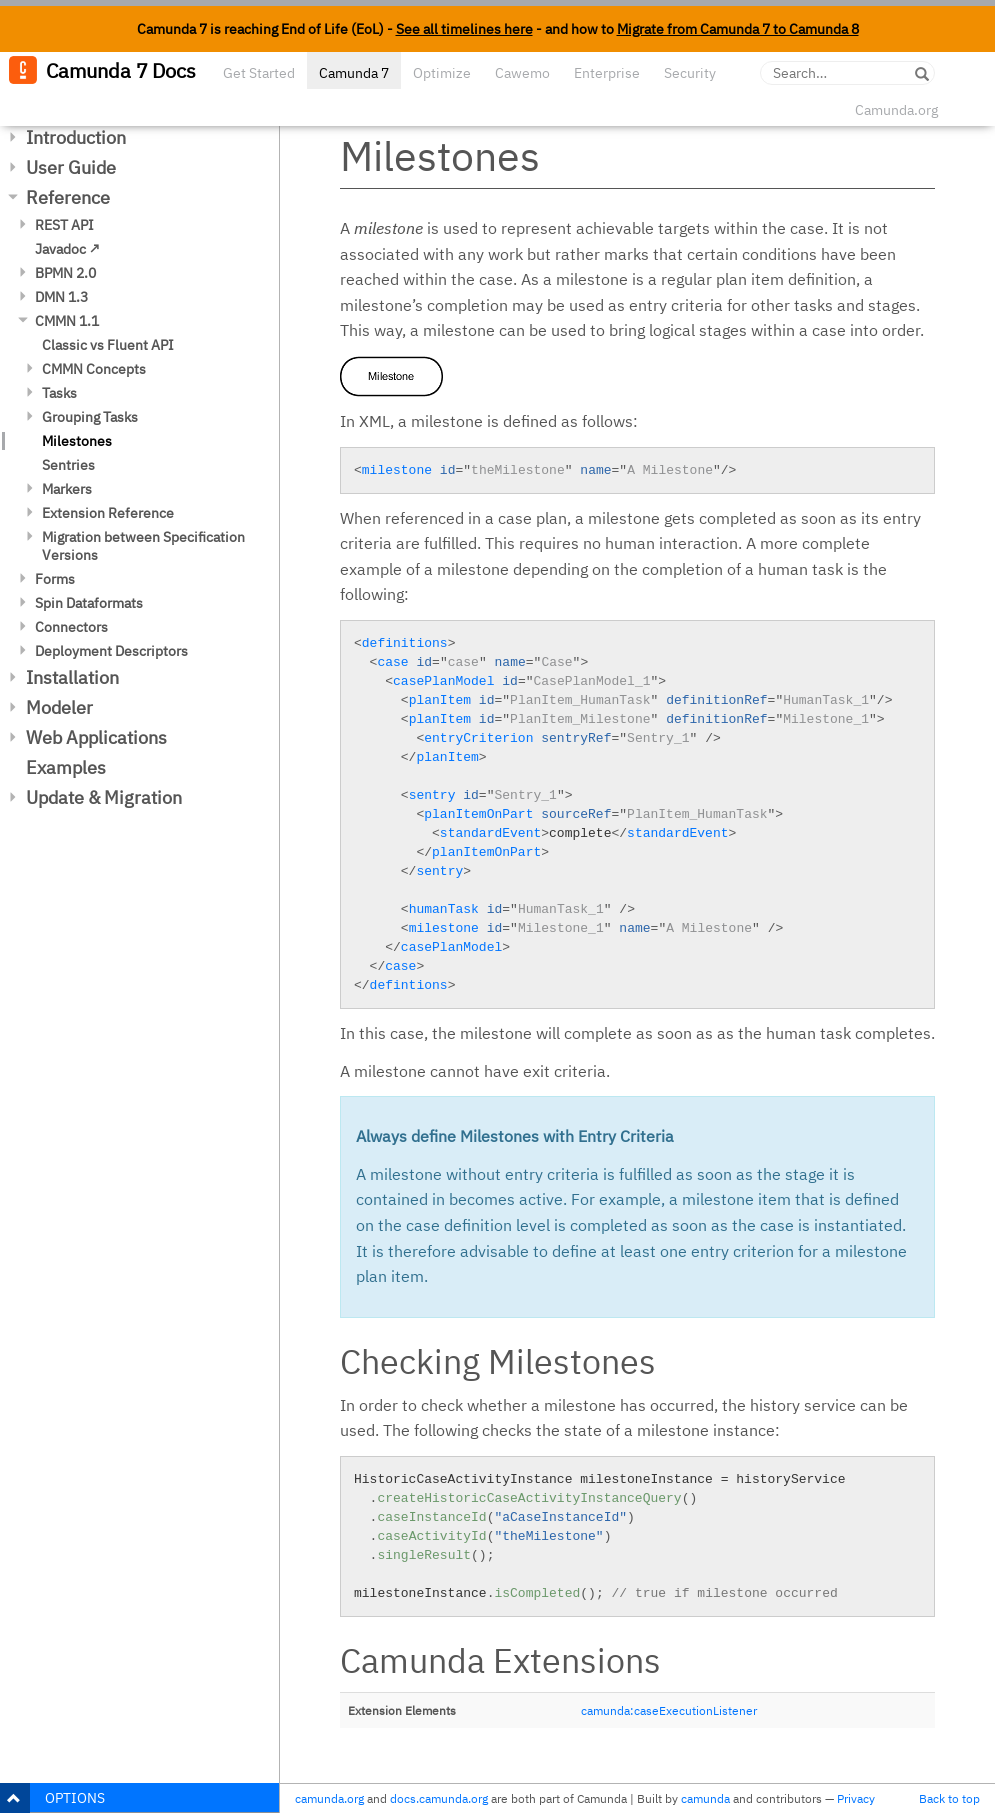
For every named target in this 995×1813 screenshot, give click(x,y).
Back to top (949, 1798)
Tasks (59, 393)
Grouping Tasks (90, 417)
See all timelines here (464, 29)
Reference (68, 197)
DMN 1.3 (61, 297)
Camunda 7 (354, 73)
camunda (705, 1798)
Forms (55, 579)
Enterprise (607, 73)
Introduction (76, 137)
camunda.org (329, 1798)
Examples (66, 767)
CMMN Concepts (94, 369)
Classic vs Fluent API (108, 345)
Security (690, 73)
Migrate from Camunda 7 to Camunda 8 (738, 29)
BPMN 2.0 (65, 273)
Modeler (59, 707)
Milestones (77, 441)
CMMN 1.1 (67, 321)
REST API (64, 225)
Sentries (68, 465)
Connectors (71, 627)
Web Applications (96, 737)
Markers (67, 489)
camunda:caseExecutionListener (669, 1710)
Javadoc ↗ (67, 249)
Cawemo (522, 73)
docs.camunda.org (439, 1798)
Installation (72, 677)
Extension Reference (108, 513)
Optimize (442, 73)
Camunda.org (896, 110)
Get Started (259, 73)
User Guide (71, 167)
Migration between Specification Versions (143, 546)
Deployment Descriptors (111, 651)
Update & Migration (104, 797)
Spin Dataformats (89, 603)
